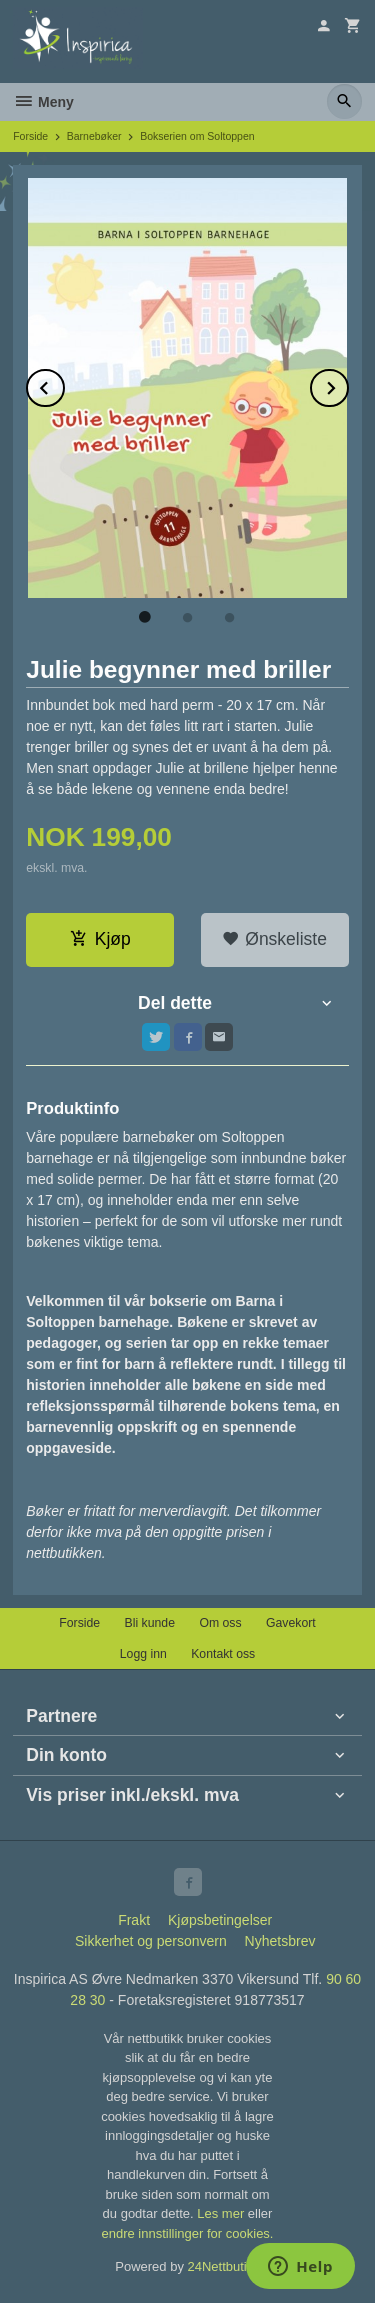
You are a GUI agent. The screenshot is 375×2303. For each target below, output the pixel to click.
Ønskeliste (274, 939)
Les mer (222, 2213)
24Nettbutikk (224, 2266)
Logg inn (143, 1654)
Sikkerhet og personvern (151, 1941)
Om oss (220, 1623)
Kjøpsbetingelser (220, 1920)
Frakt (134, 1920)
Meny (43, 102)
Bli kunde (150, 1623)
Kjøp (100, 939)
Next (348, 384)
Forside (30, 136)
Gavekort (291, 1623)
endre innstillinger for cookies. (188, 2233)
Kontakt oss (223, 1654)
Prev (64, 384)
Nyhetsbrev (280, 1941)
